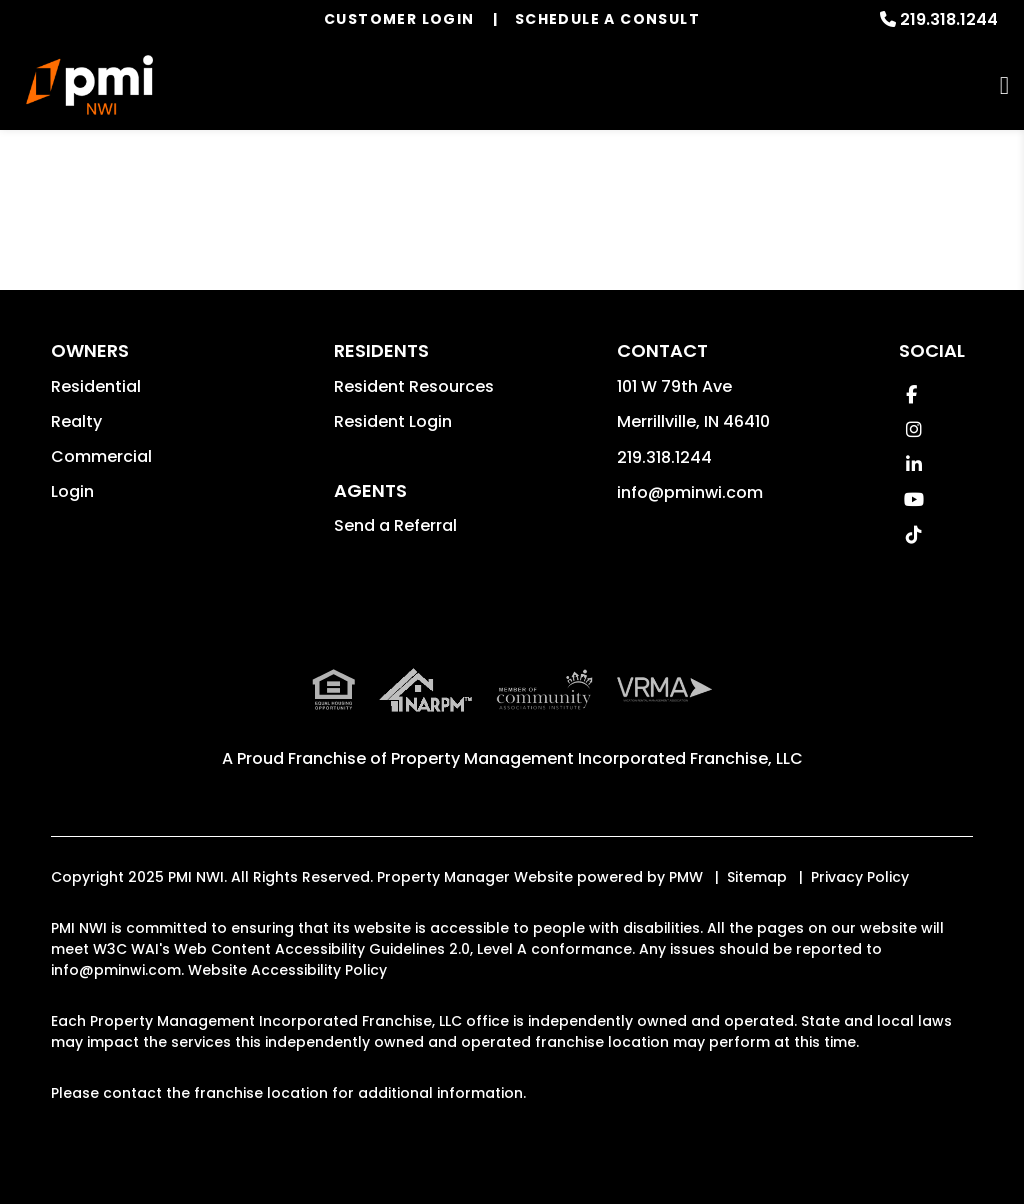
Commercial (101, 456)
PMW (686, 877)
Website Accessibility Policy (287, 970)
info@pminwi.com (690, 492)
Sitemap (757, 877)
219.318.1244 (949, 19)
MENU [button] (1004, 85)
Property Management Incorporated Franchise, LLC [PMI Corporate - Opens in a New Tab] (597, 758)
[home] (90, 85)
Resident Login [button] (393, 421)
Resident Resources (414, 386)
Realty (76, 421)
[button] (911, 394)
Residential (96, 386)
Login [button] (72, 491)
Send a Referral (395, 525)
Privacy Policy (860, 877)
